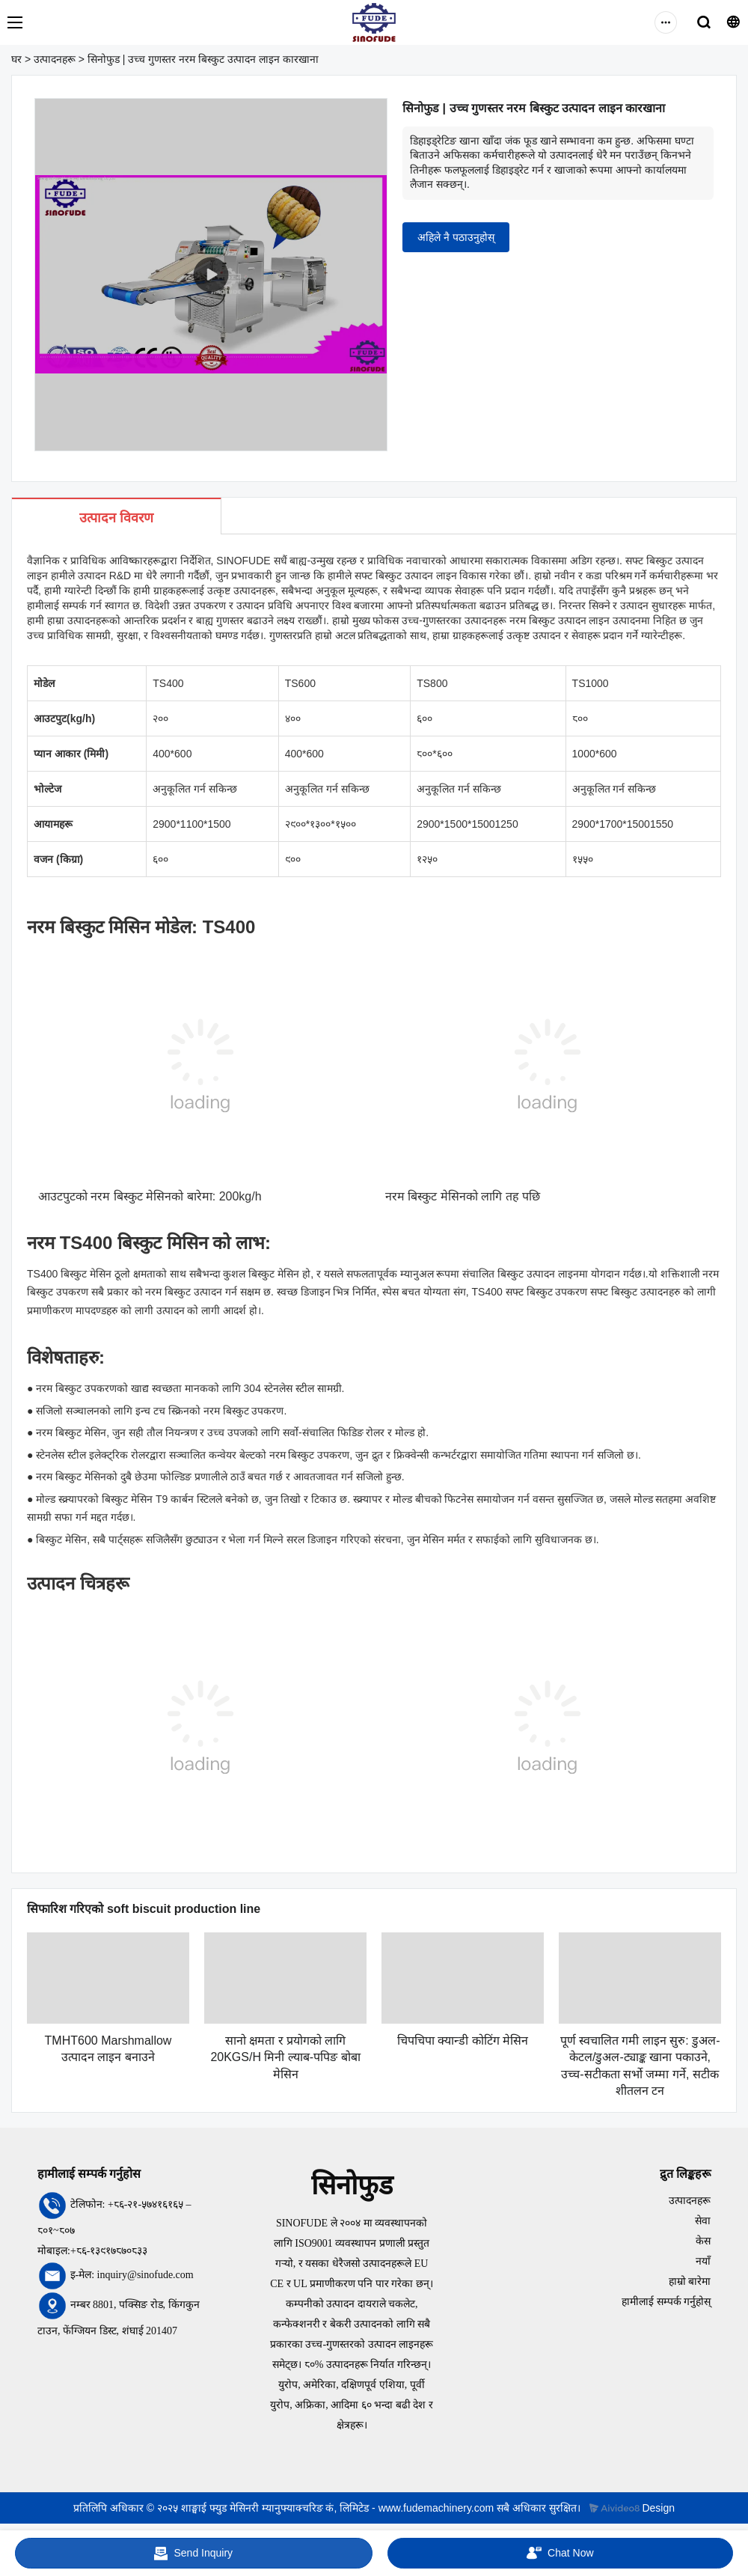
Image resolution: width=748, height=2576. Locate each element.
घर (16, 59)
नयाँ (703, 2261)
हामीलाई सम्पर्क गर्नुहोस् (666, 2301)
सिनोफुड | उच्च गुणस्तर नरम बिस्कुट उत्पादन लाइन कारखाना (203, 59)
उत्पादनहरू (55, 59)
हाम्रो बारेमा (690, 2281)
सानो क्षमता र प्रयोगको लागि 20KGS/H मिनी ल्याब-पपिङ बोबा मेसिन (285, 2057)
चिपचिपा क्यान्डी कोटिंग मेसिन (462, 2040)
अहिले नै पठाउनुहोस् (455, 237)
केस (703, 2241)
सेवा (703, 2220)
